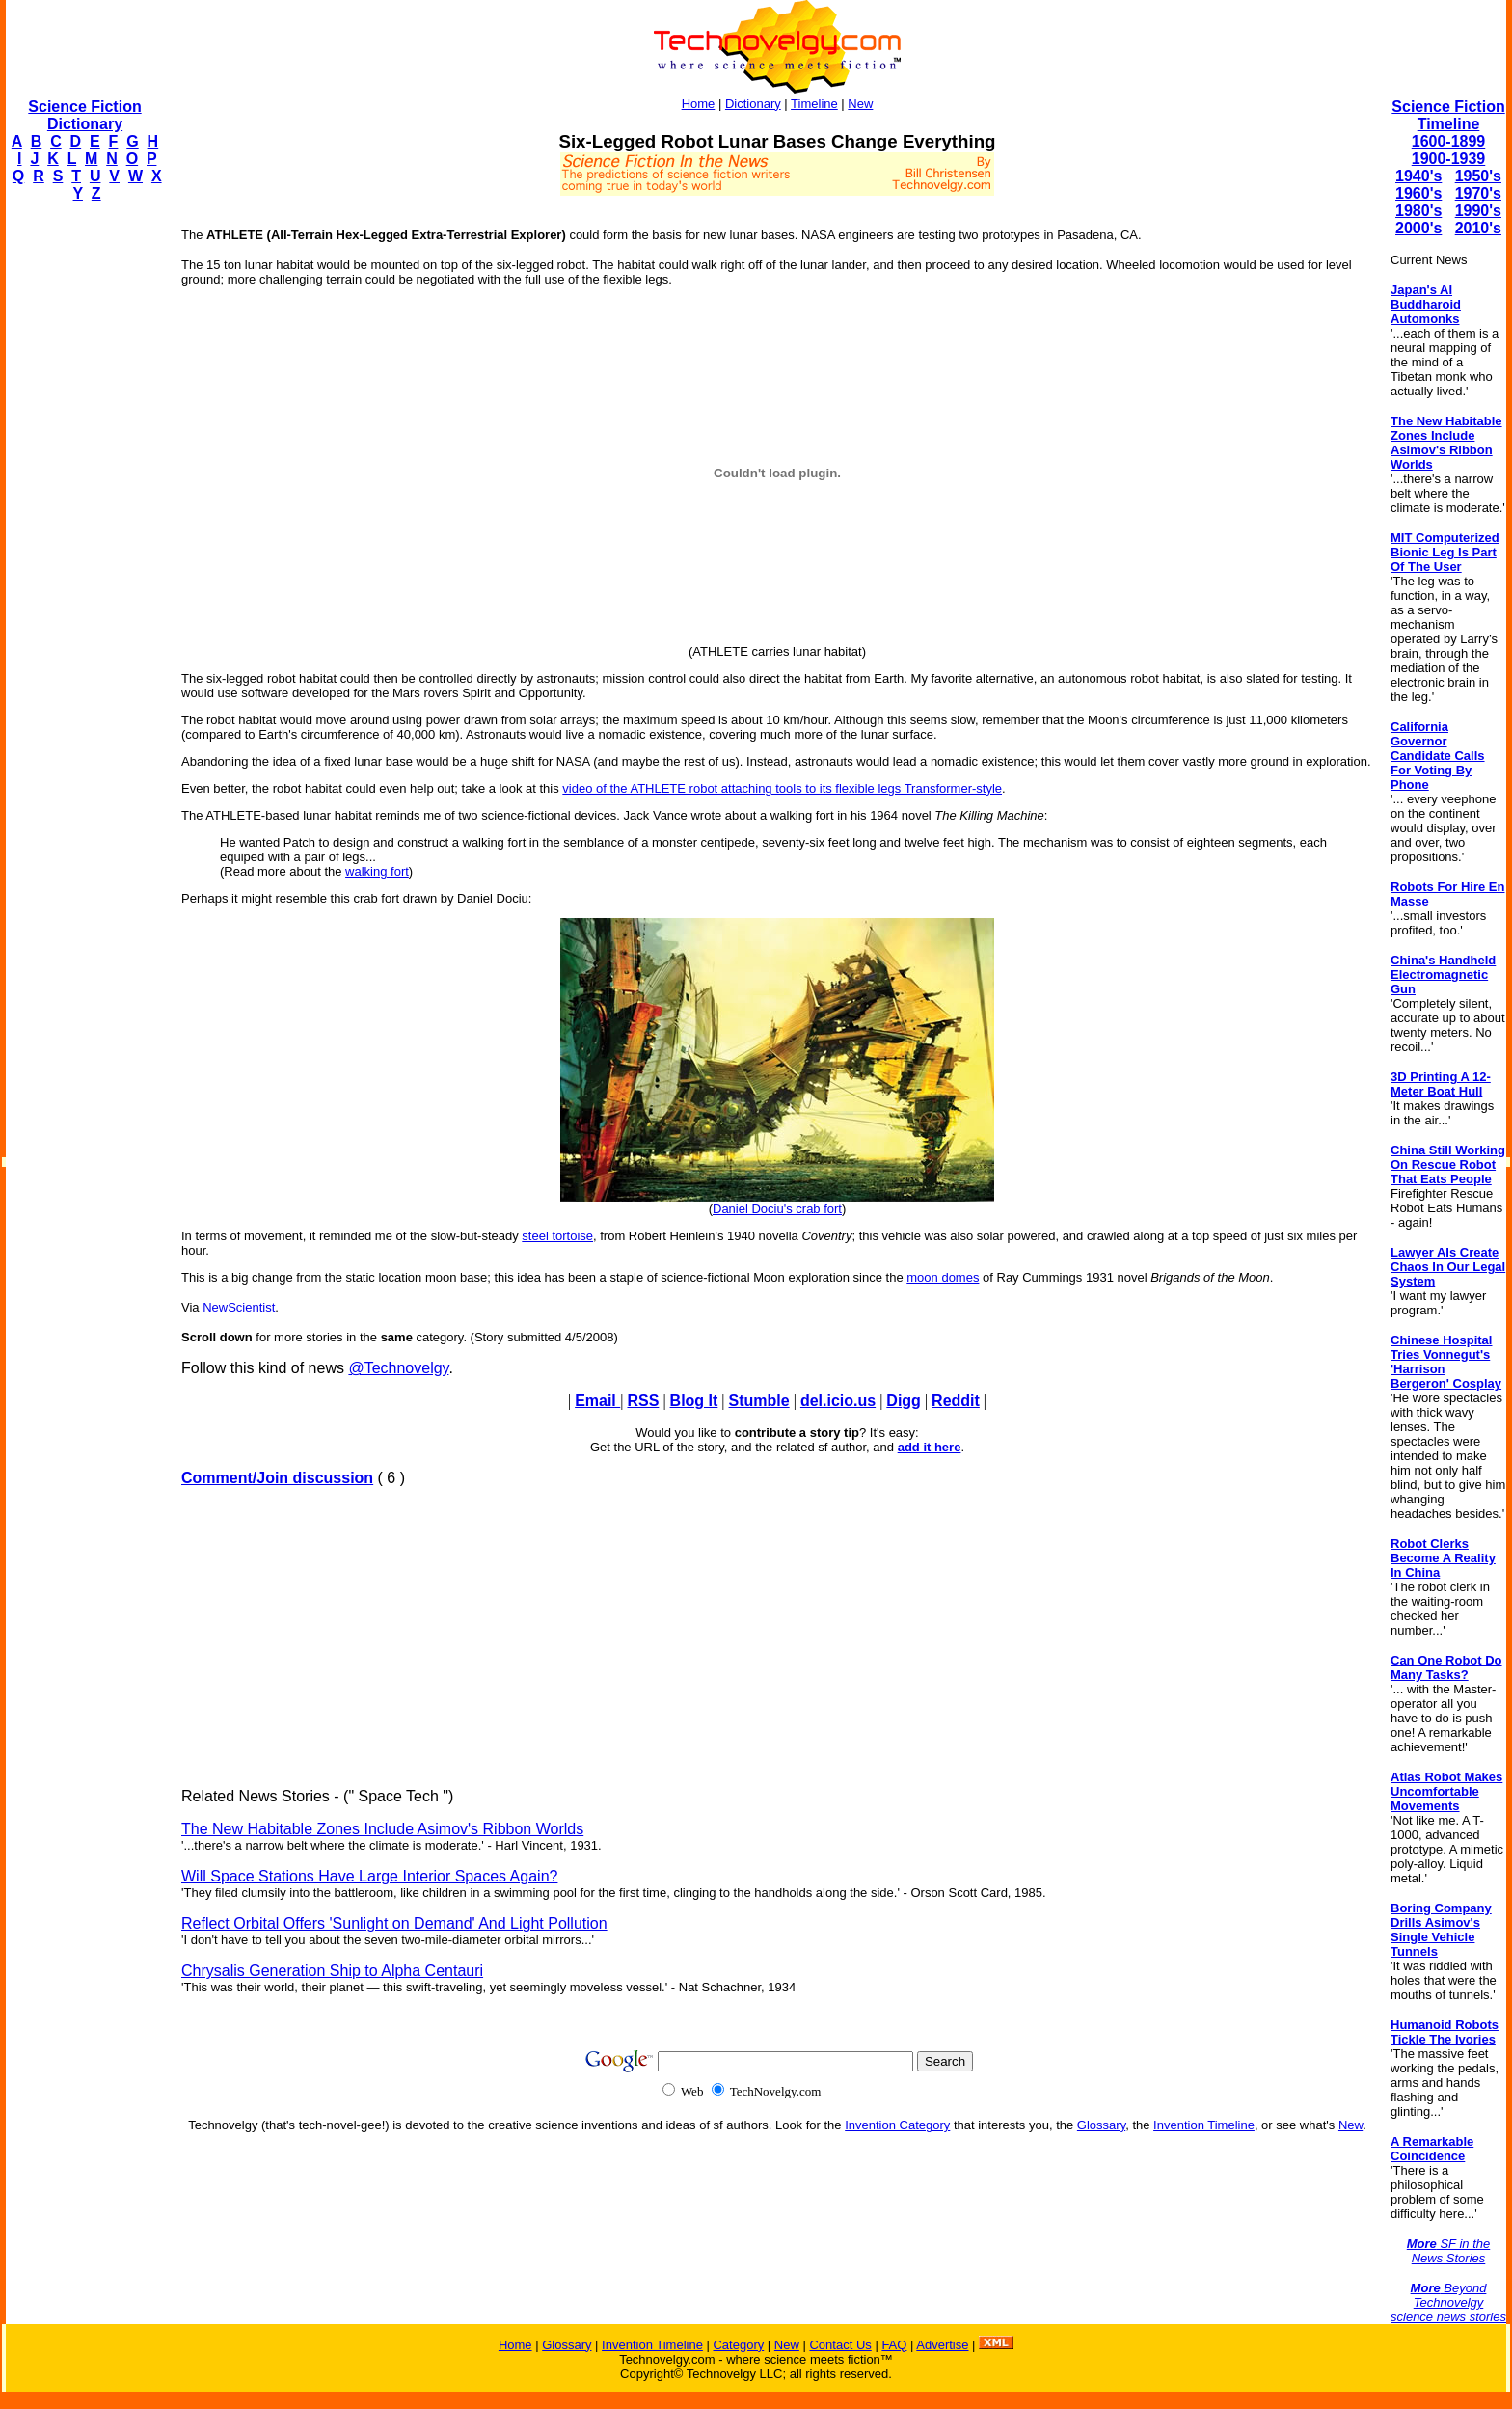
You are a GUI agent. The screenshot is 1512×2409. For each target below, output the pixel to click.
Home (699, 103)
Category (738, 2345)
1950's (1478, 176)
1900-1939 (1449, 158)
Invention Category (897, 2125)
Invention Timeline (1204, 2125)
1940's (1418, 176)
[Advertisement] (83, 507)
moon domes (942, 1277)
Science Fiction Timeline (1447, 115)
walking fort (377, 871)
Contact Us (840, 2345)
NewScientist (238, 1307)
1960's (1418, 193)
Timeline (814, 103)
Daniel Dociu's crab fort (777, 1209)
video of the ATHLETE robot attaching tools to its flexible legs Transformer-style (782, 788)
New (860, 103)
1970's (1478, 193)
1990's (1478, 211)
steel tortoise (557, 1236)
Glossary (1101, 2125)
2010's (1478, 228)
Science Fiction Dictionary (84, 115)
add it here (929, 1447)
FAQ (893, 2345)
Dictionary (753, 103)
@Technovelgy (398, 1368)
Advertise (942, 2345)
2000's (1418, 228)
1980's (1418, 211)
